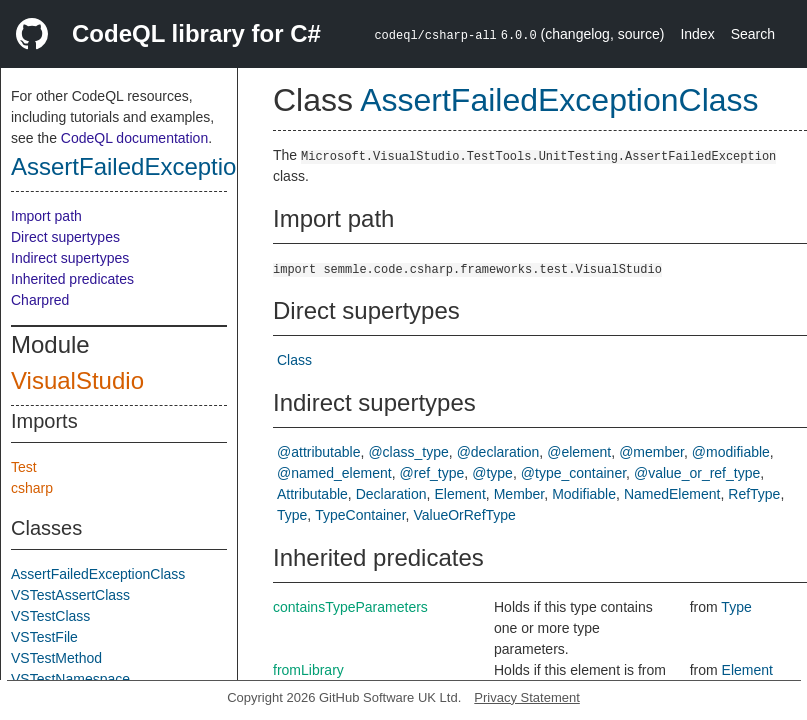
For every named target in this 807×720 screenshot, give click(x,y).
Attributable (312, 494)
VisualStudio (77, 380)
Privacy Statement (527, 697)
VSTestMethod (56, 658)
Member (519, 494)
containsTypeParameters (350, 607)
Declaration (391, 494)
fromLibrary (308, 670)
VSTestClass (50, 616)
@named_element (334, 473)
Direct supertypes (65, 237)
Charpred (40, 300)
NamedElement (672, 494)
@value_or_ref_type (697, 473)
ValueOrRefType (464, 515)
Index (697, 34)
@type (492, 473)
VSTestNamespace (70, 679)
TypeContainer (360, 515)
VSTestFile (44, 637)
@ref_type (432, 473)
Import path (46, 216)
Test (24, 467)
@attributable (318, 452)
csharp (32, 488)
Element (459, 494)
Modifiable (584, 494)
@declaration (498, 452)
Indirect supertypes (70, 258)
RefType (754, 494)
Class (294, 360)
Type (292, 515)
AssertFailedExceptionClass (160, 166)
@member (651, 452)
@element (579, 452)
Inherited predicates (72, 279)
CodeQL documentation (134, 138)
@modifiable (731, 452)
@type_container (573, 473)
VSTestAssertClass (70, 595)
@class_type (408, 452)
